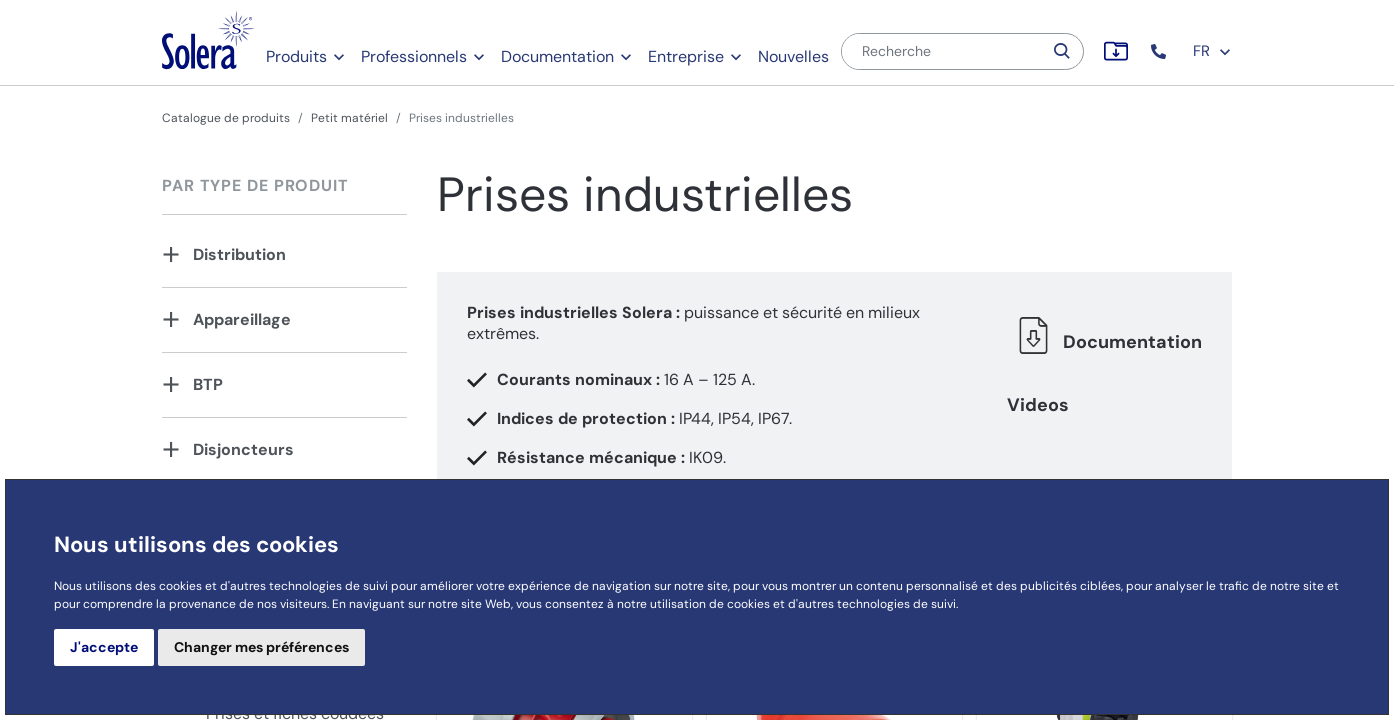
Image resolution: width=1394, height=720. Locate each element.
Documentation (557, 56)
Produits (296, 56)
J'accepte (104, 647)
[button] (1160, 51)
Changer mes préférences (261, 647)
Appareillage (242, 319)
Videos (1038, 405)
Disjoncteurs (243, 449)
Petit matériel (349, 118)
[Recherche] (942, 51)
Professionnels (414, 56)
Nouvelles (793, 56)
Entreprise (686, 56)
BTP (208, 384)
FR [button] (1212, 51)
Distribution (239, 254)
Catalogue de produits (226, 118)
